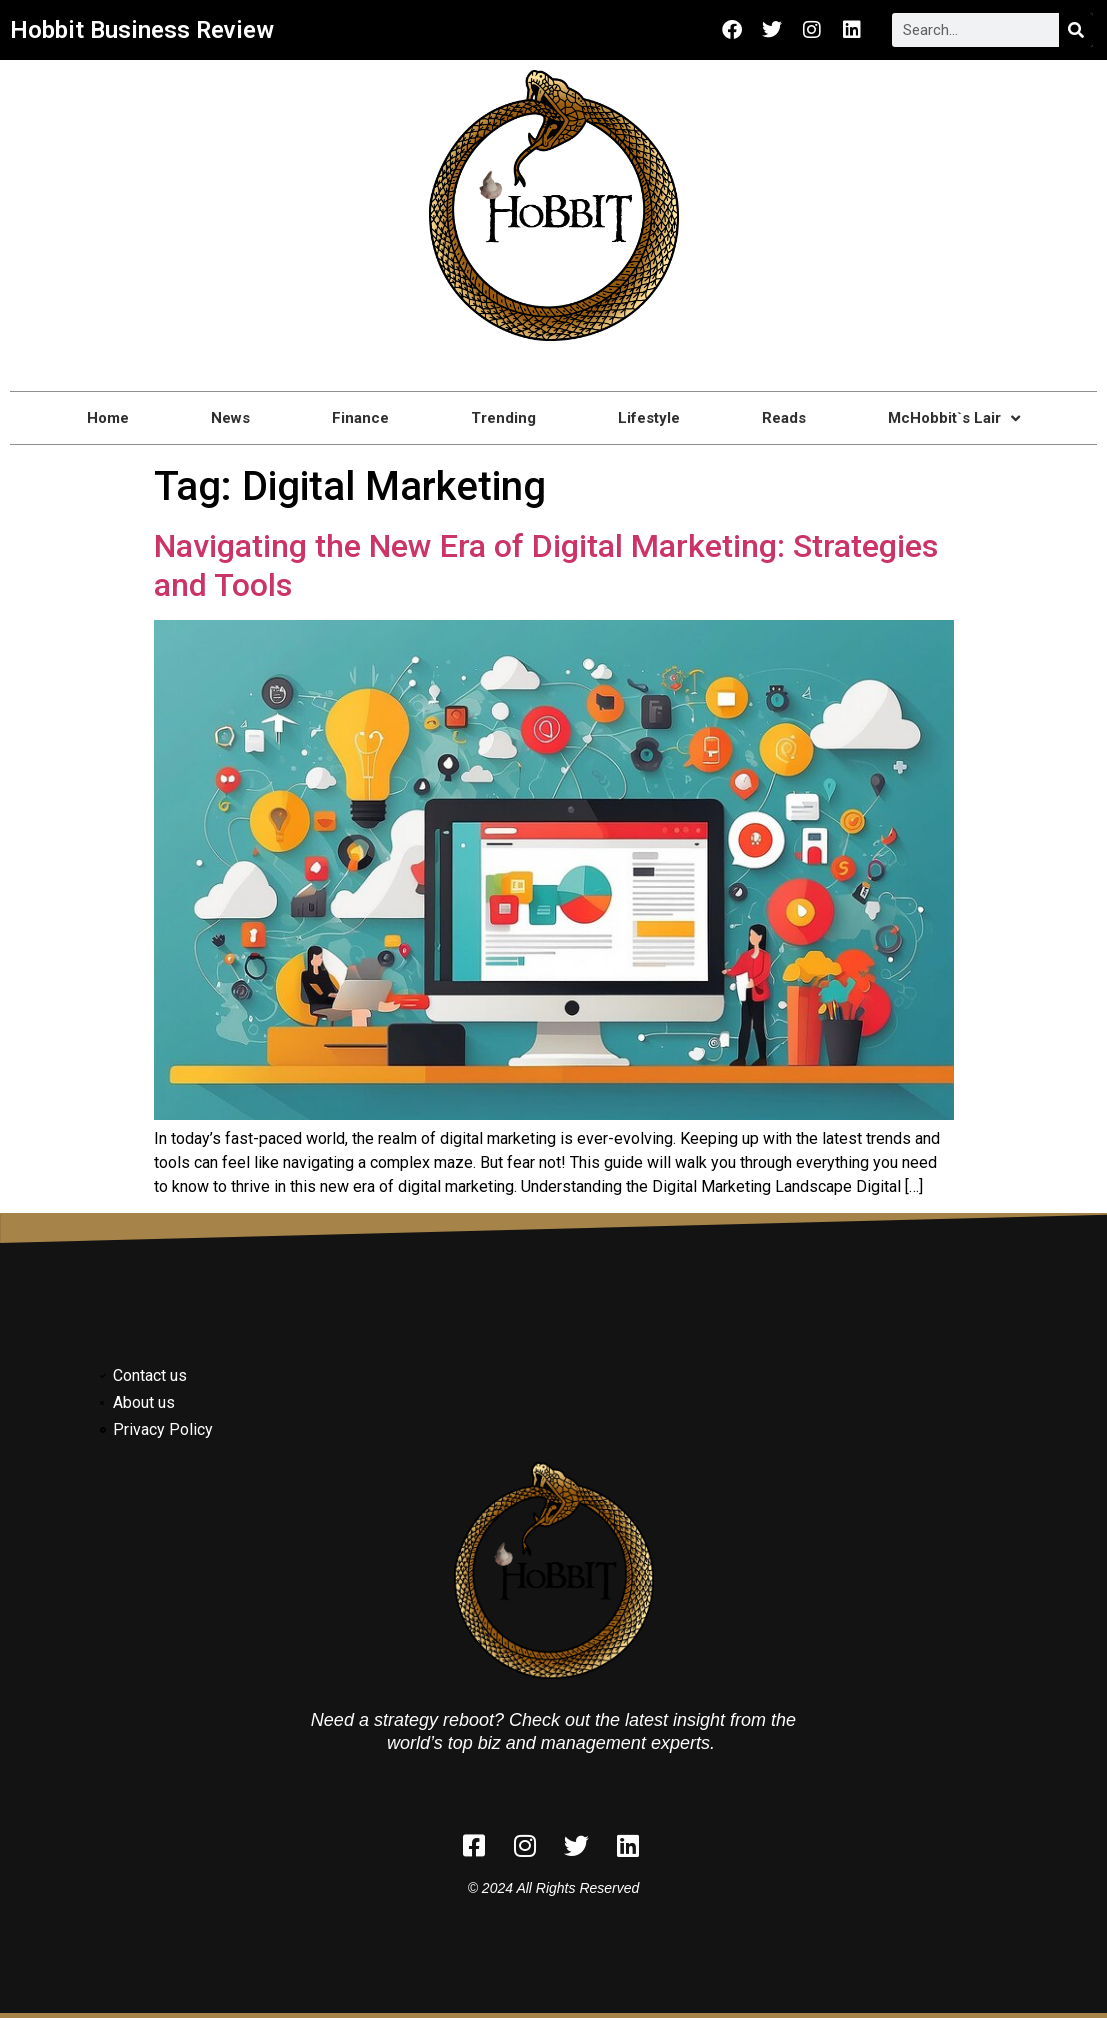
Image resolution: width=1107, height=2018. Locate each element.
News (230, 418)
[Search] (1076, 30)
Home (108, 418)
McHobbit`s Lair (954, 418)
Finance (360, 418)
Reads (784, 418)
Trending (503, 418)
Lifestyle (649, 418)
